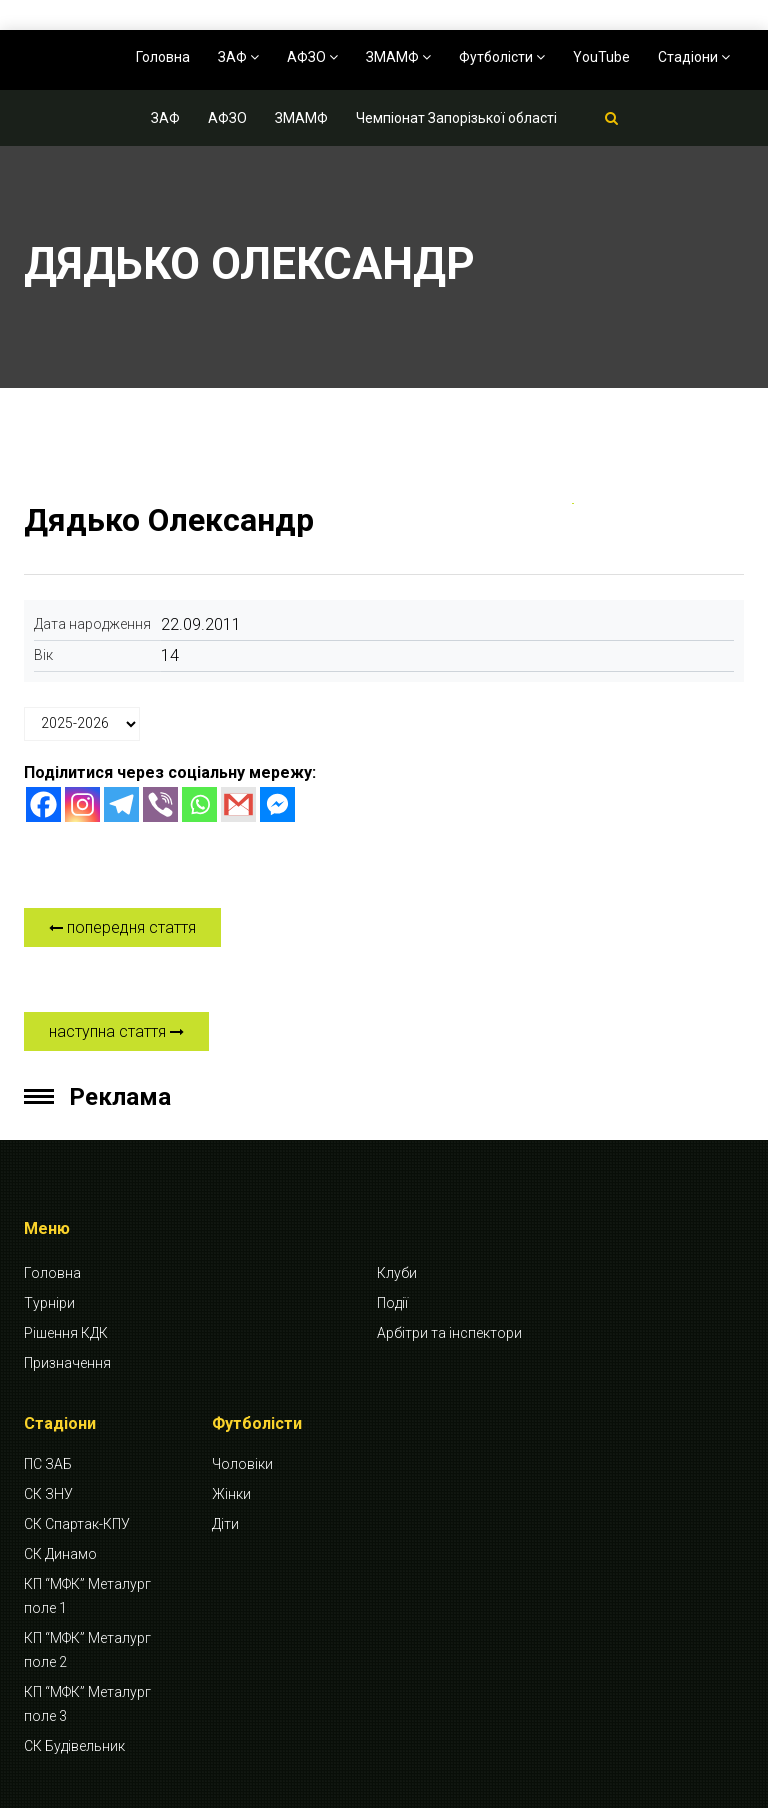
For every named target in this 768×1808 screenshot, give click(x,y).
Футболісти (502, 57)
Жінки (231, 1494)
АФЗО (312, 57)
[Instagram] (82, 804)
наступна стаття (116, 1031)
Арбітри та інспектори (449, 1333)
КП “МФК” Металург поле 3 (87, 1704)
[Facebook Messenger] (277, 804)
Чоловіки (242, 1464)
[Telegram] (121, 804)
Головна (163, 57)
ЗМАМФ (398, 57)
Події (392, 1303)
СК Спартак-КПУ (77, 1524)
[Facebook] (43, 804)
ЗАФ (238, 57)
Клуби (397, 1273)
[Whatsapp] (199, 804)
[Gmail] (238, 804)
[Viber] (160, 804)
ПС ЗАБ (48, 1464)
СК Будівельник (74, 1746)
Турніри (49, 1303)
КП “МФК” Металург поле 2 (87, 1650)
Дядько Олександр (169, 520)
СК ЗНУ (48, 1494)
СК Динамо (60, 1554)
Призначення (67, 1363)
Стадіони (694, 57)
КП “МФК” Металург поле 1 (87, 1596)
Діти (225, 1524)
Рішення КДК (66, 1333)
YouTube (601, 57)
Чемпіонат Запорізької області (456, 118)
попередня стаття (122, 927)
